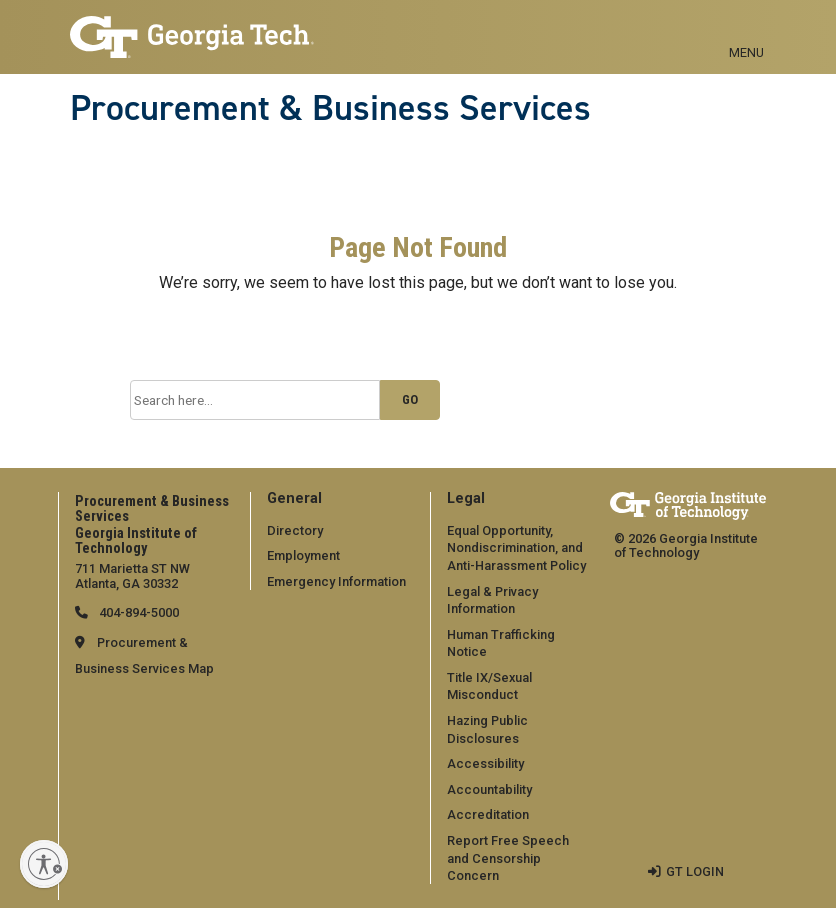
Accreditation (488, 814)
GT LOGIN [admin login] (695, 871)
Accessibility (485, 763)
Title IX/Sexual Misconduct (489, 686)
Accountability (489, 789)
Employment (303, 555)
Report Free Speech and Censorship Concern (508, 858)
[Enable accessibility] (44, 864)
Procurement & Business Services (330, 108)
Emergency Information (336, 581)
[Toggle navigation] (746, 30)
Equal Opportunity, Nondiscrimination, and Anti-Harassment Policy (516, 548)
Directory (295, 530)
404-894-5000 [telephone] (137, 612)
